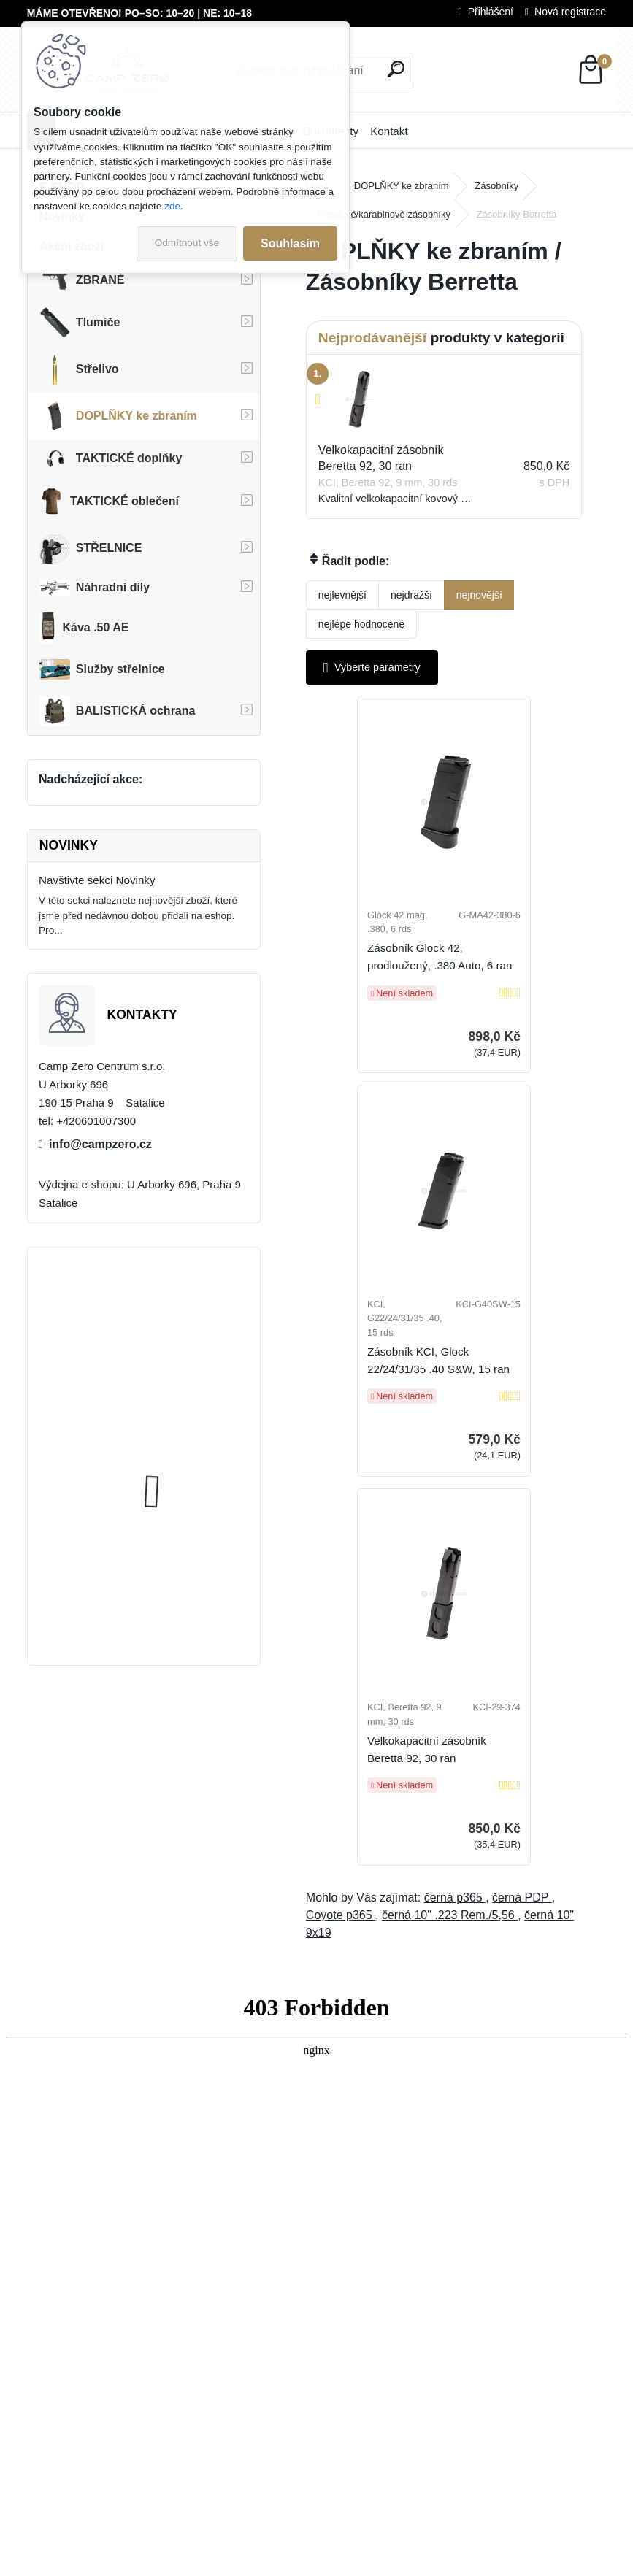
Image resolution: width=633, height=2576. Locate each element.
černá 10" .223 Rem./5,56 (450, 1571)
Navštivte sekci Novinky (97, 880)
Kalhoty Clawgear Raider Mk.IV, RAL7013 (176, 1334)
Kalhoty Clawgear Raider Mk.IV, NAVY (176, 1470)
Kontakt (389, 131)
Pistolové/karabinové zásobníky (384, 214)
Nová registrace (570, 12)
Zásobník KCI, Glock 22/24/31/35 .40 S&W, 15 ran (521, 994)
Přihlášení (490, 12)
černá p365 (455, 1553)
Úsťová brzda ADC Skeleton (184, 1586)
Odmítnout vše (187, 242)
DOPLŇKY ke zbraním (401, 185)
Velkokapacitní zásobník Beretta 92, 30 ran (450, 1405)
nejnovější (479, 595)
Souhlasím (290, 243)
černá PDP (522, 1553)
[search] (396, 69)
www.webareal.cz (367, 2562)
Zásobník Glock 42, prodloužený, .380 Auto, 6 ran (385, 986)
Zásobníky (496, 185)
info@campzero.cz (100, 1144)
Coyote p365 (340, 1571)
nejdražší (411, 595)
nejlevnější (342, 595)
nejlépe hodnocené (361, 624)
